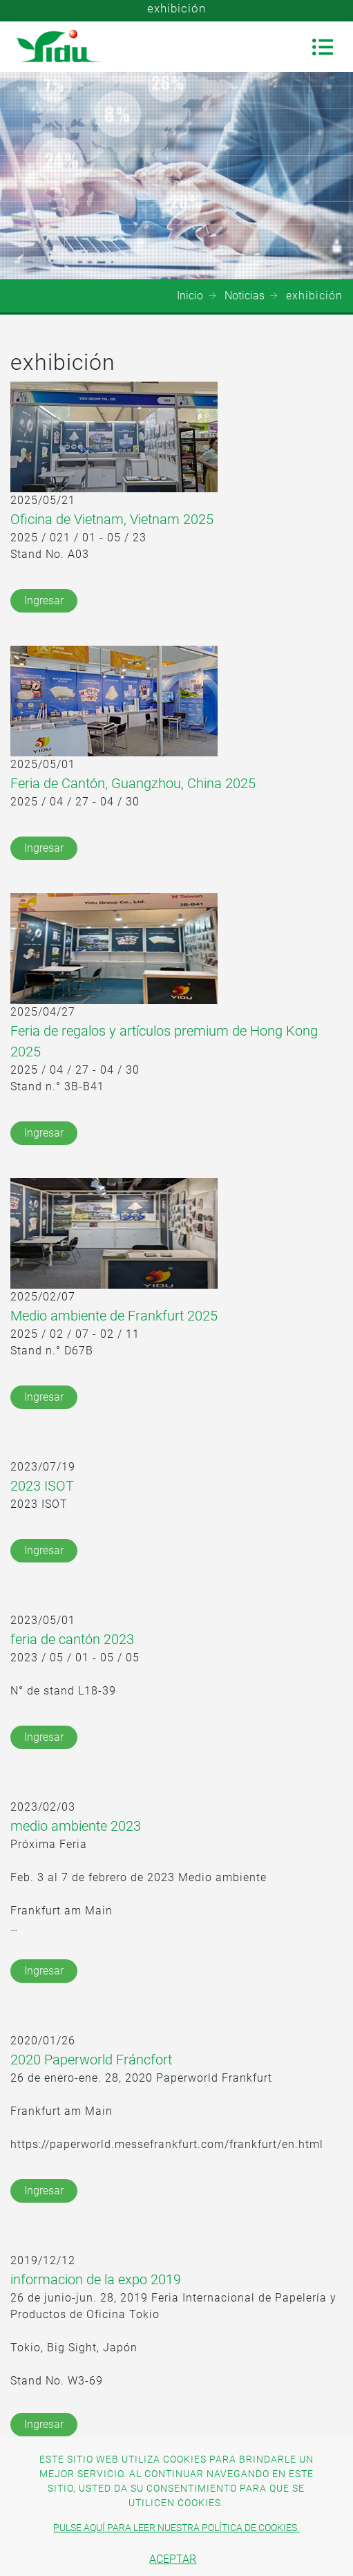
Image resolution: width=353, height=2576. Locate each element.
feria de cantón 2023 (72, 1639)
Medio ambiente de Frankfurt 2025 (114, 1315)
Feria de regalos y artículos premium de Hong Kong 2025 (164, 1041)
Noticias (245, 295)
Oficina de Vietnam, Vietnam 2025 (111, 519)
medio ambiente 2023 (75, 1826)
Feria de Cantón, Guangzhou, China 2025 (133, 783)
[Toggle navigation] (322, 47)
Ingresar (44, 600)
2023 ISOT (42, 1485)
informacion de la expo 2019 (95, 2279)
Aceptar (172, 2559)
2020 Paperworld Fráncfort (91, 2059)
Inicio (190, 295)
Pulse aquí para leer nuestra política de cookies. (176, 2527)
